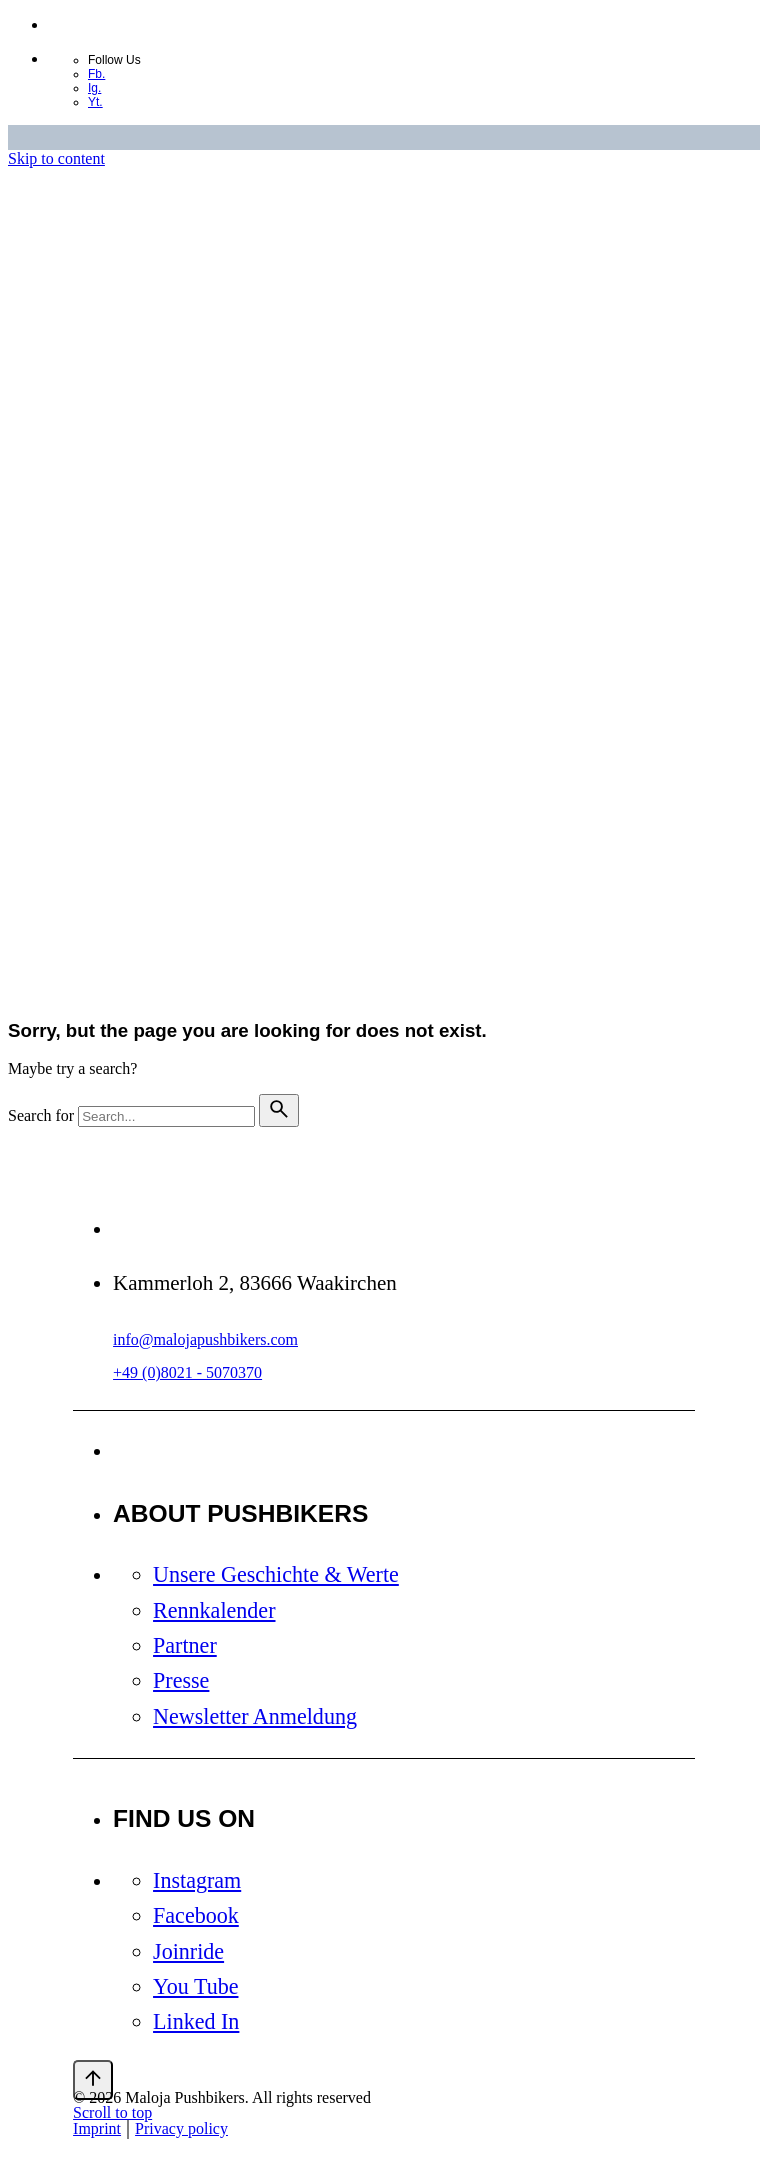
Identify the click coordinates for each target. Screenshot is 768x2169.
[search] (279, 1110)
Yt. (95, 102)
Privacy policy (181, 2128)
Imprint (97, 2128)
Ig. (94, 88)
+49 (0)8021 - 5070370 (187, 1372)
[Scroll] (93, 2080)
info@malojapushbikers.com (205, 1339)
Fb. (96, 74)
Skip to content (56, 158)
